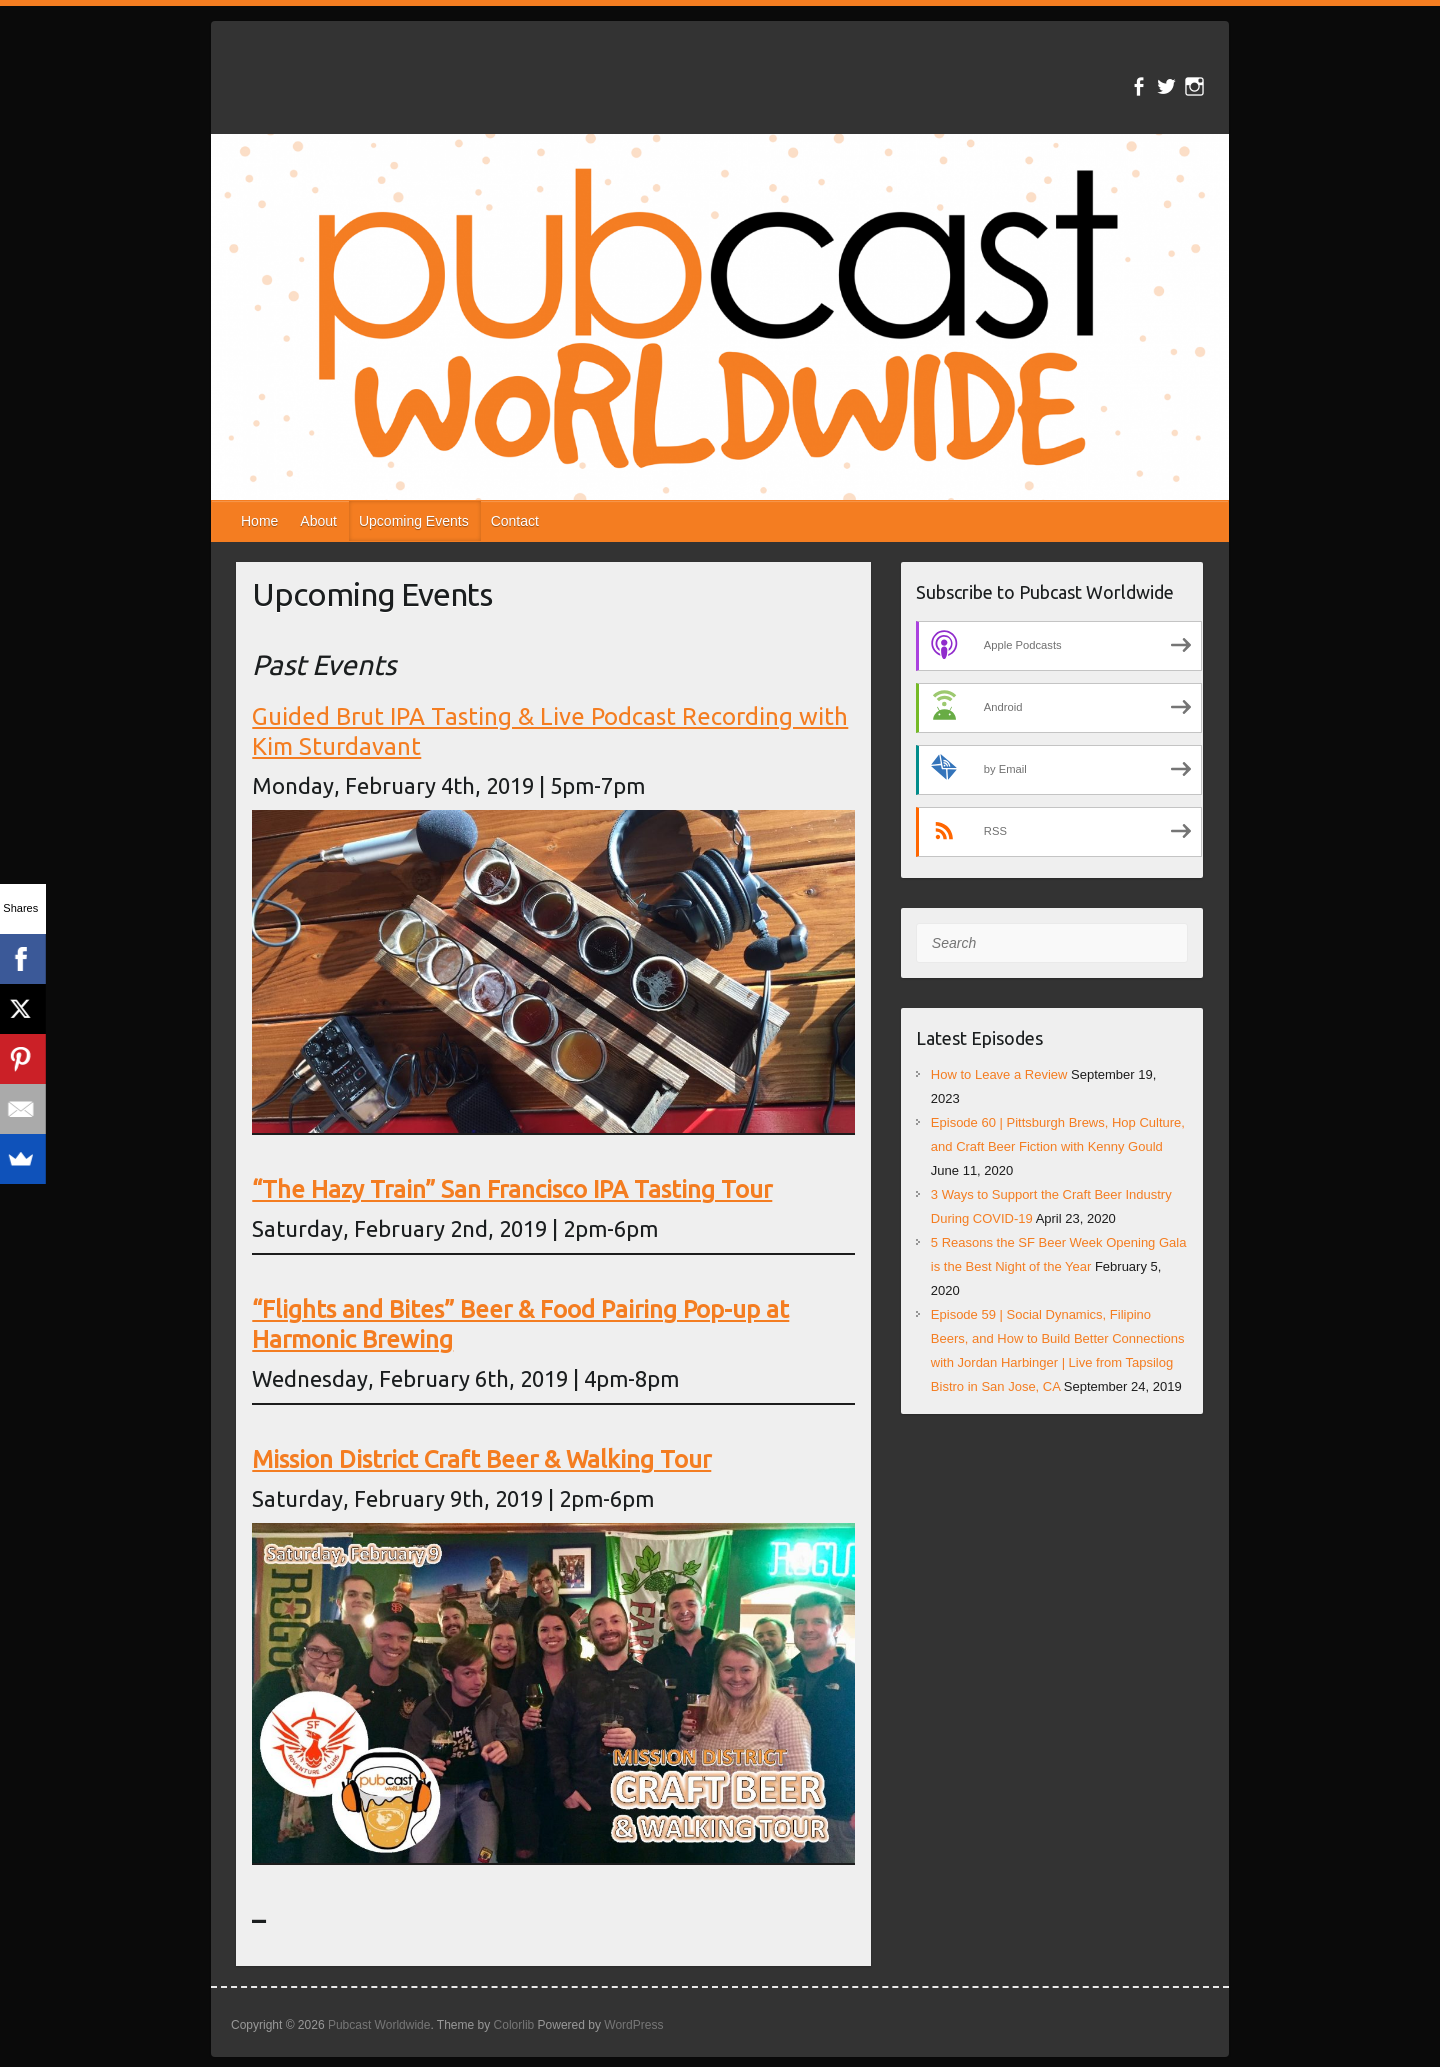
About (318, 521)
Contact (515, 521)
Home (259, 521)
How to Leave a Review (999, 1074)
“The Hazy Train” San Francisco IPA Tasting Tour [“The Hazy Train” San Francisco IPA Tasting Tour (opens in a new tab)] (512, 1189)
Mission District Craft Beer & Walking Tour (481, 1459)
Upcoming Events (414, 521)
